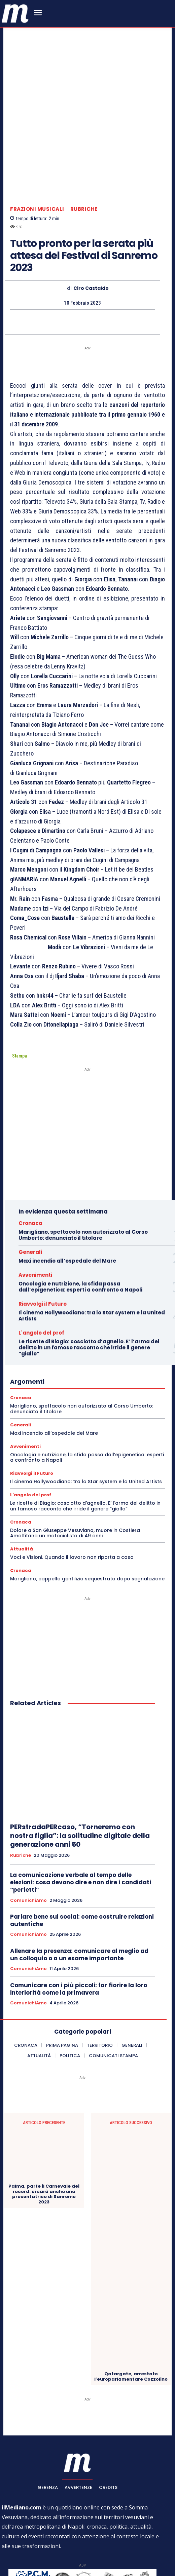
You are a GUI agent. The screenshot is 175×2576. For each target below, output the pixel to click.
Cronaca (30, 1149)
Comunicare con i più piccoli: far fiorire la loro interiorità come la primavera (78, 1915)
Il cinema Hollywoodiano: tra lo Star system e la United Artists (92, 1242)
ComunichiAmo (28, 1827)
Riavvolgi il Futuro (43, 1230)
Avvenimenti (35, 1201)
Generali (30, 1178)
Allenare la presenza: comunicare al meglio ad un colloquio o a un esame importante (79, 1881)
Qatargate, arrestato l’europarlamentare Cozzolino (131, 2303)
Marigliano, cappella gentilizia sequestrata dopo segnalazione (87, 1505)
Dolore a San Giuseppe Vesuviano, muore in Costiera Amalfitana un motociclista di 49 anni (75, 1459)
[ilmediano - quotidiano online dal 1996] (15, 13)
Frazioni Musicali (37, 135)
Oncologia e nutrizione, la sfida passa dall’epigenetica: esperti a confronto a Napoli (80, 1213)
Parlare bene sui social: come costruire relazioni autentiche (82, 1847)
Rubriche (84, 135)
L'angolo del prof (41, 1259)
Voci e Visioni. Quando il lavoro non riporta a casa (72, 1483)
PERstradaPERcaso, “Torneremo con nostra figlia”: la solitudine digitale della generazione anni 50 (80, 1761)
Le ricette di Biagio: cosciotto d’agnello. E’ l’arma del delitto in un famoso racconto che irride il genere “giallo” (89, 1274)
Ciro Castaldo (91, 215)
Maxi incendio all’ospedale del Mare (67, 1187)
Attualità (21, 1475)
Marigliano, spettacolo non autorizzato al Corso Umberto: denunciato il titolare (83, 1161)
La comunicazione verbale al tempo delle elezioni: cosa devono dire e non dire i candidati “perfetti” (80, 1809)
